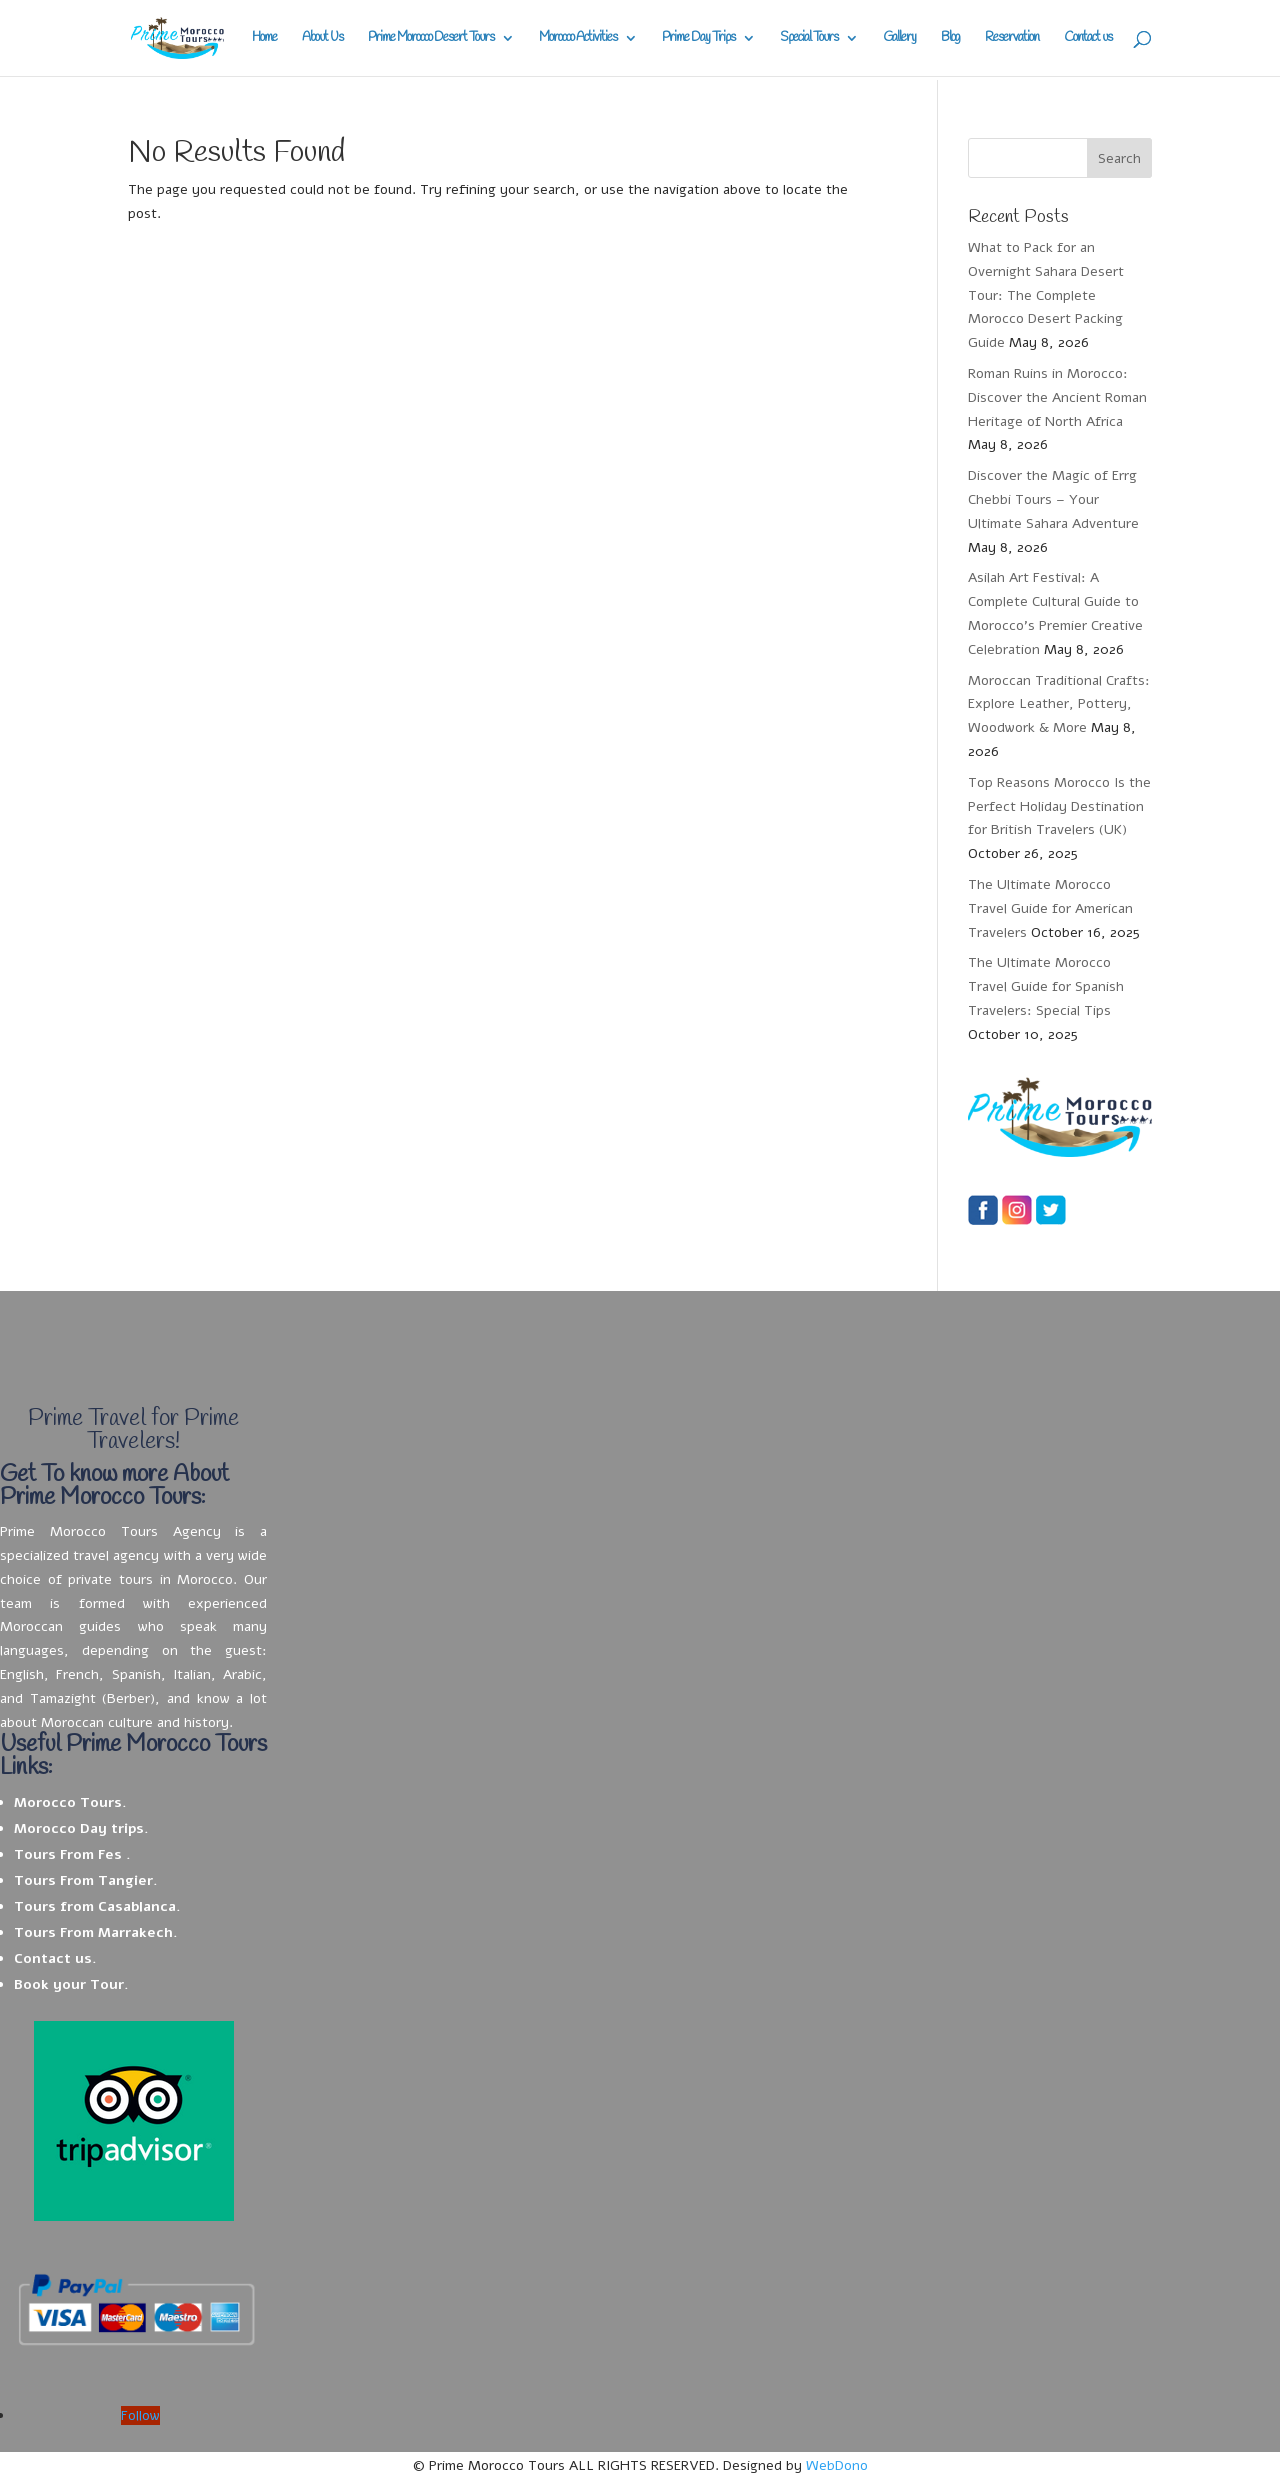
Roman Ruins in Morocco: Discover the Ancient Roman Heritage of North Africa (1057, 397)
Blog (950, 38)
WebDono (837, 2465)
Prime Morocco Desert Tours (431, 38)
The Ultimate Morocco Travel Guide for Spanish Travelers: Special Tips (1046, 986)
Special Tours (809, 38)
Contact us (1088, 38)
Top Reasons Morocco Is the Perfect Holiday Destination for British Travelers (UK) (1059, 806)
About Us (322, 38)
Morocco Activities (578, 38)
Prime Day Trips (698, 38)
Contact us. (55, 1958)
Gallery (899, 38)
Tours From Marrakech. (96, 1932)
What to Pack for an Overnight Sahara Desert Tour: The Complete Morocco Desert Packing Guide (1046, 295)
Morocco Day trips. (81, 1828)
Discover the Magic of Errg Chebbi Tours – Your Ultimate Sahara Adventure (1053, 499)
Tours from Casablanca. (97, 1906)
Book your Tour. (71, 1984)
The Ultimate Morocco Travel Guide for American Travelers (1050, 908)
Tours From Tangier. (86, 1880)
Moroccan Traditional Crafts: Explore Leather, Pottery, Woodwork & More (1059, 704)
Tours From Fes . (72, 1854)
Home (264, 38)
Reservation (1012, 38)
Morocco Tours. (70, 1802)
